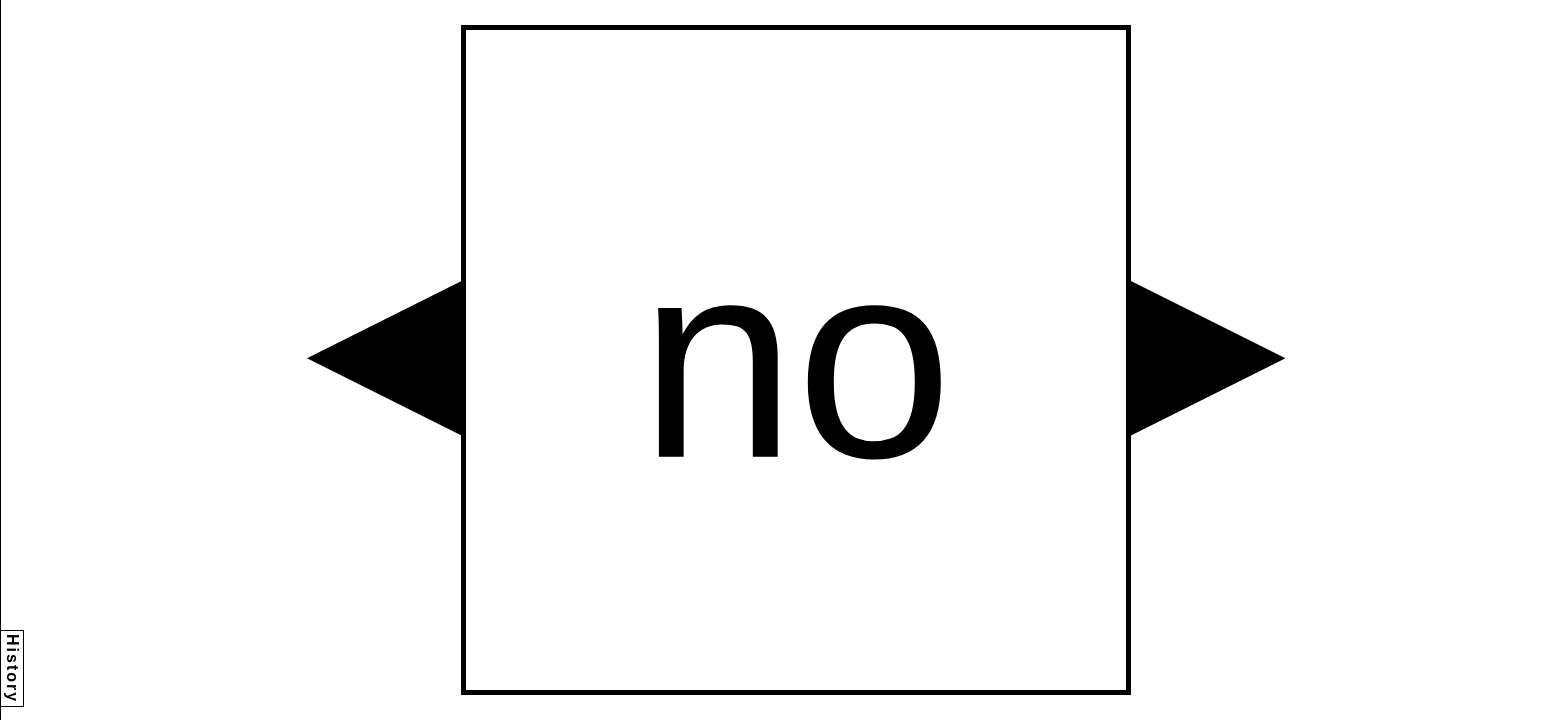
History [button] (12, 668)
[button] (384, 358)
